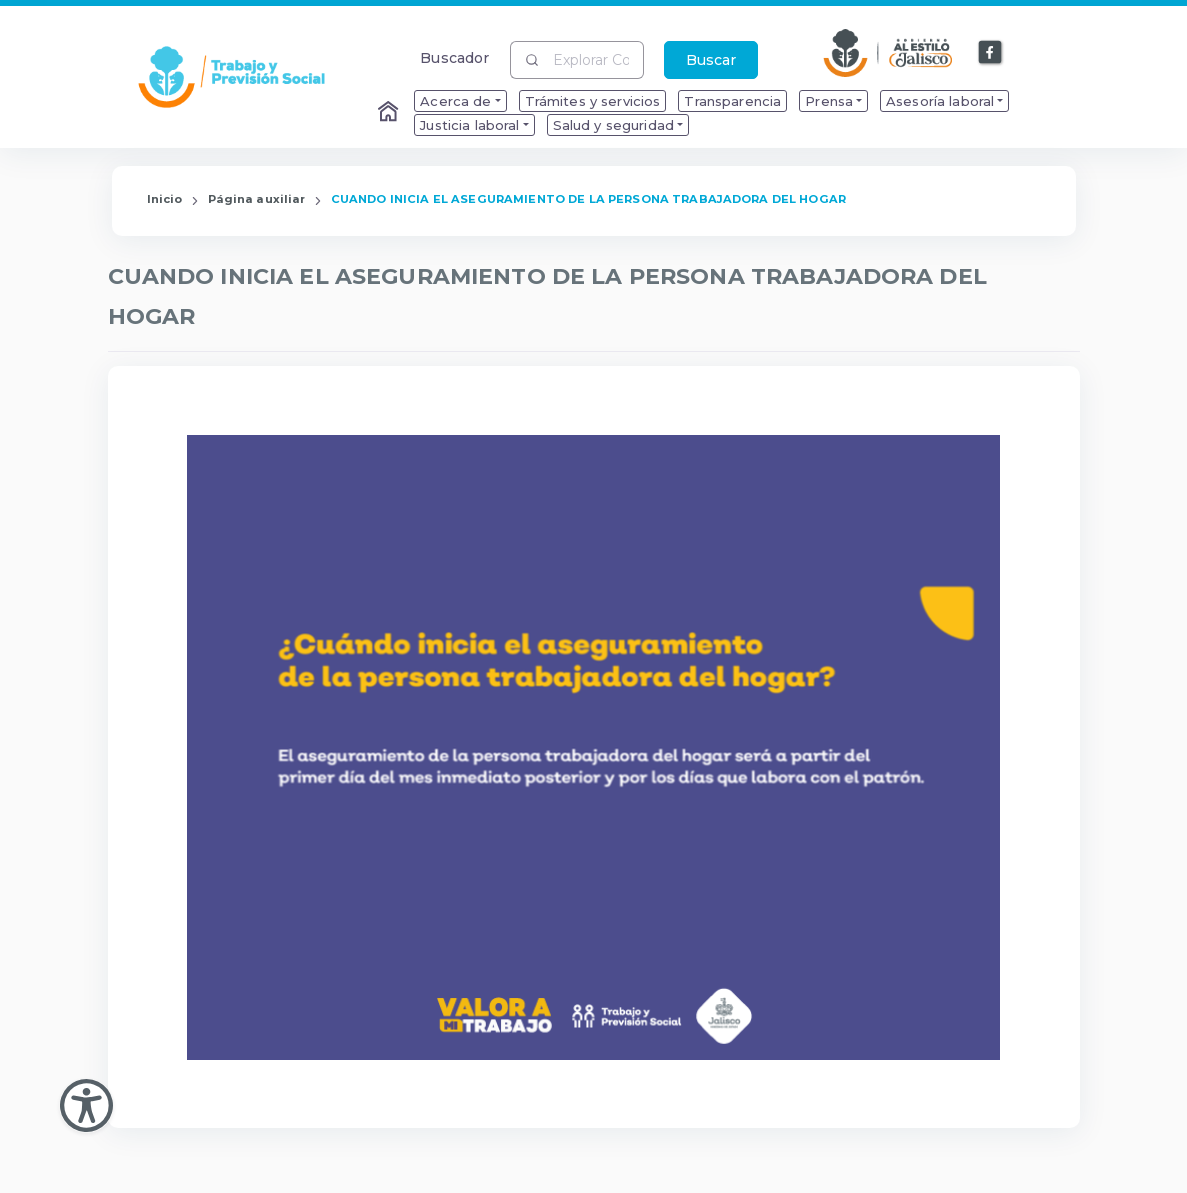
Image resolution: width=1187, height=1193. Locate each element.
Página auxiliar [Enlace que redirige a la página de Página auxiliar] (257, 199)
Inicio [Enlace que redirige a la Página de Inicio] (165, 199)
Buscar (711, 60)
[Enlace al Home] (390, 113)
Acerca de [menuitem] (455, 101)
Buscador (454, 57)
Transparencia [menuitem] (732, 101)
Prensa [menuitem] (829, 101)
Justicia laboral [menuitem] (469, 125)
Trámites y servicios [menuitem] (593, 101)
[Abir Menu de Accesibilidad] (86, 1105)
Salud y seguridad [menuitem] (613, 125)
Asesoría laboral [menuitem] (940, 101)
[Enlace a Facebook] (991, 53)
